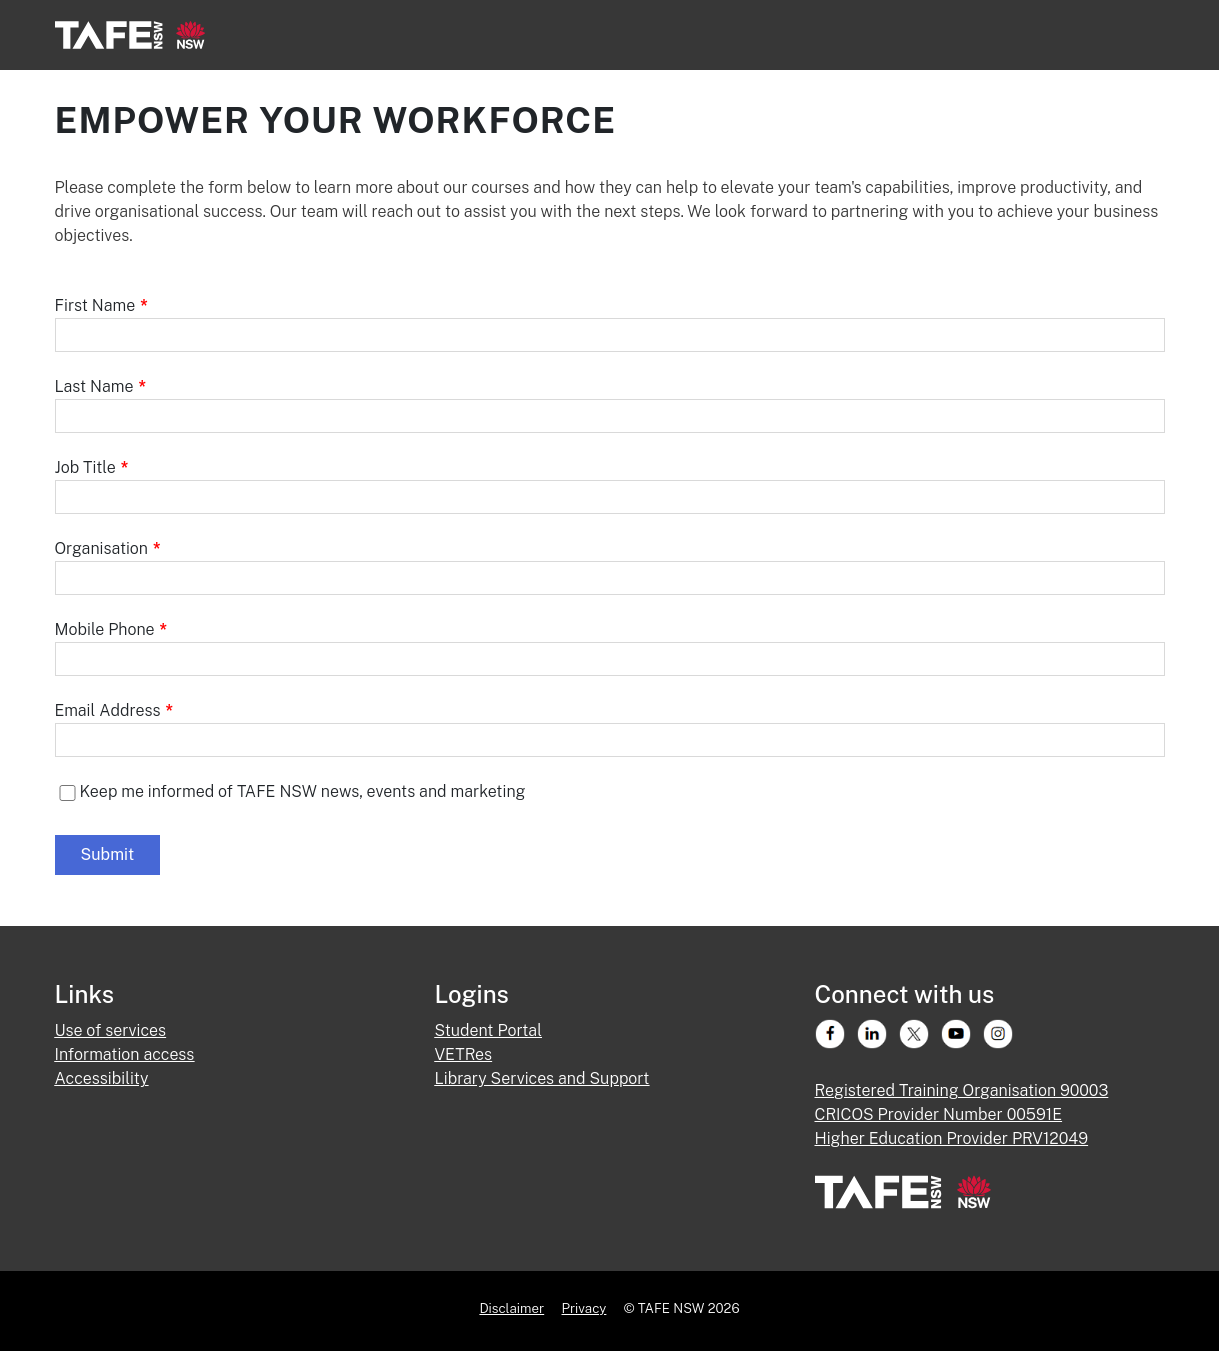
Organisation (108, 548)
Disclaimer (511, 1308)
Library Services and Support (542, 1078)
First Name (101, 305)
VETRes (464, 1054)
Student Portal (488, 1030)
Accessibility (102, 1078)
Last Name (101, 386)
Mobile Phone (111, 629)
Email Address (114, 710)
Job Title (92, 467)
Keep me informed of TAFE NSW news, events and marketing (303, 791)
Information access (125, 1054)
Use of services (111, 1030)
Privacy (584, 1308)
